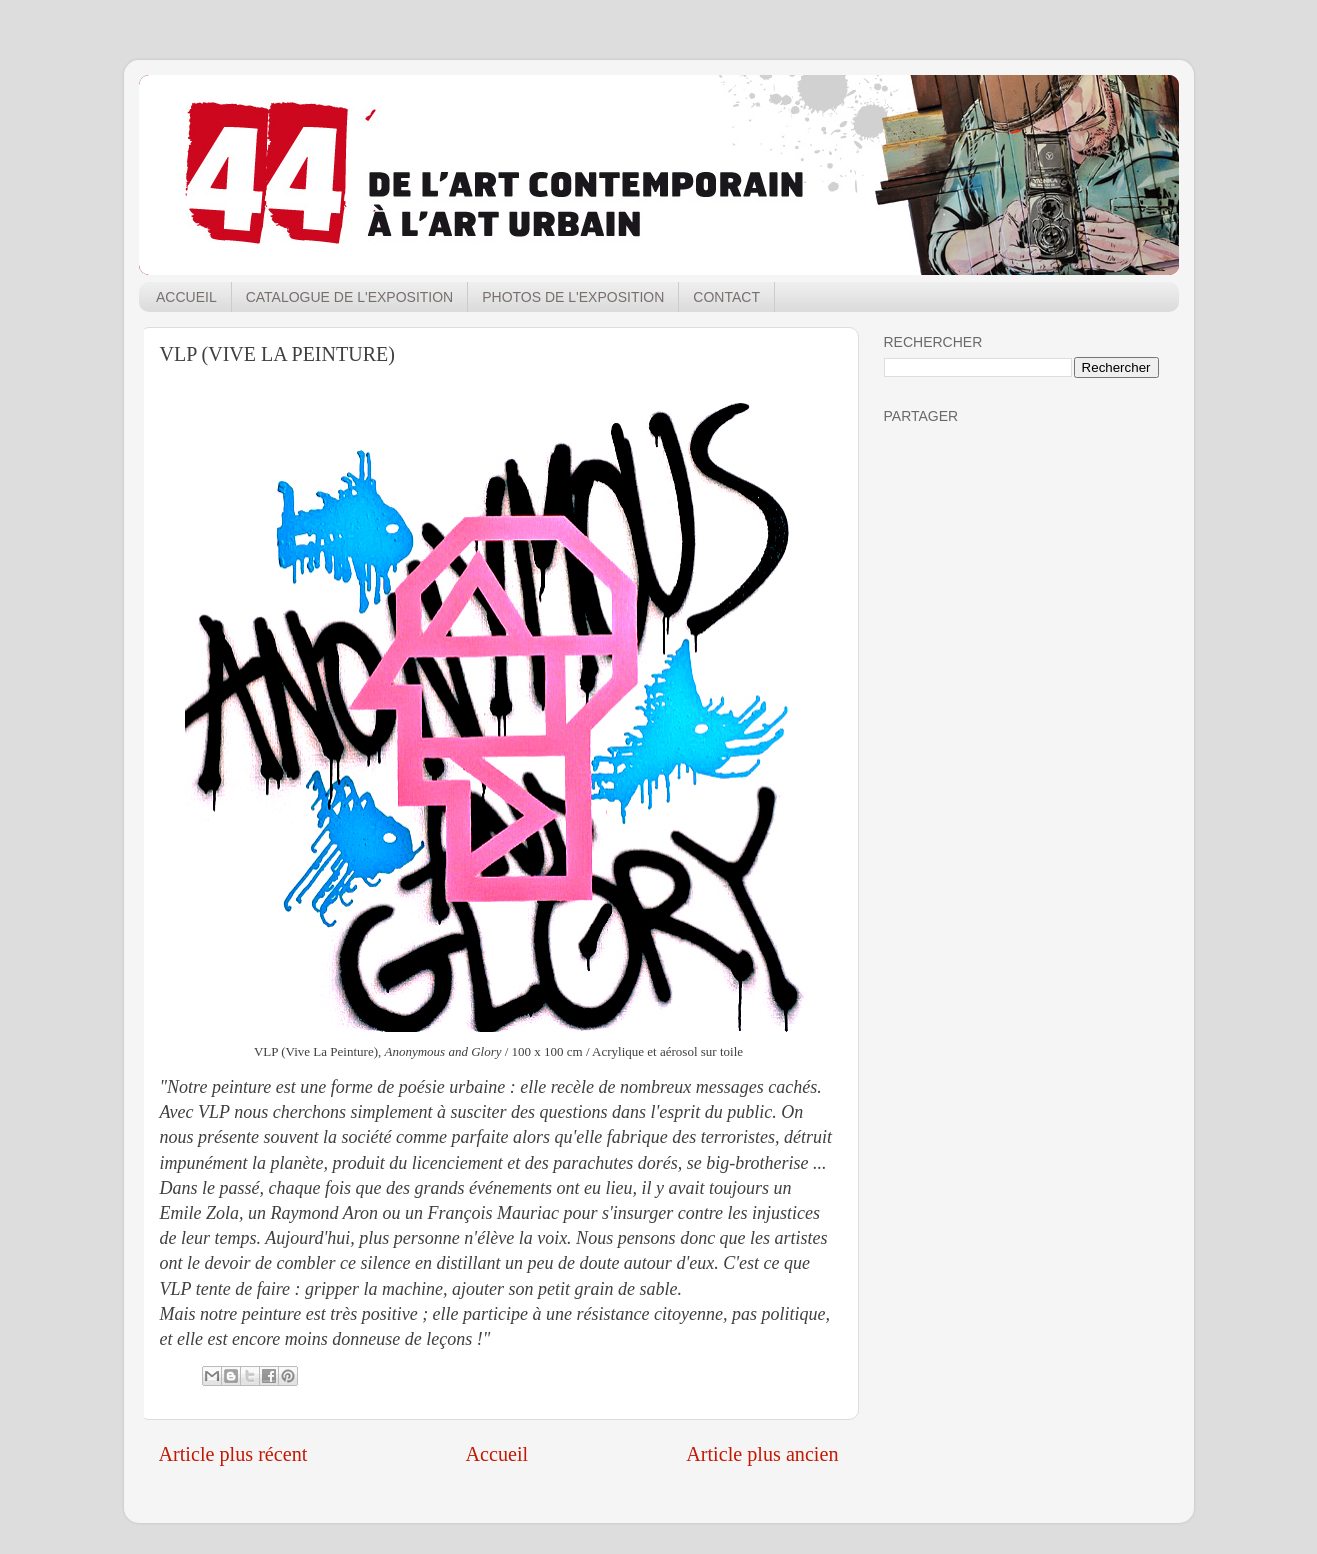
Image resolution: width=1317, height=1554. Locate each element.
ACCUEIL (186, 297)
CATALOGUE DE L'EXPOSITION (350, 297)
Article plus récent (233, 1454)
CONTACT (726, 297)
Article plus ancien (762, 1454)
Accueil (496, 1454)
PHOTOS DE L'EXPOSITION (573, 297)
